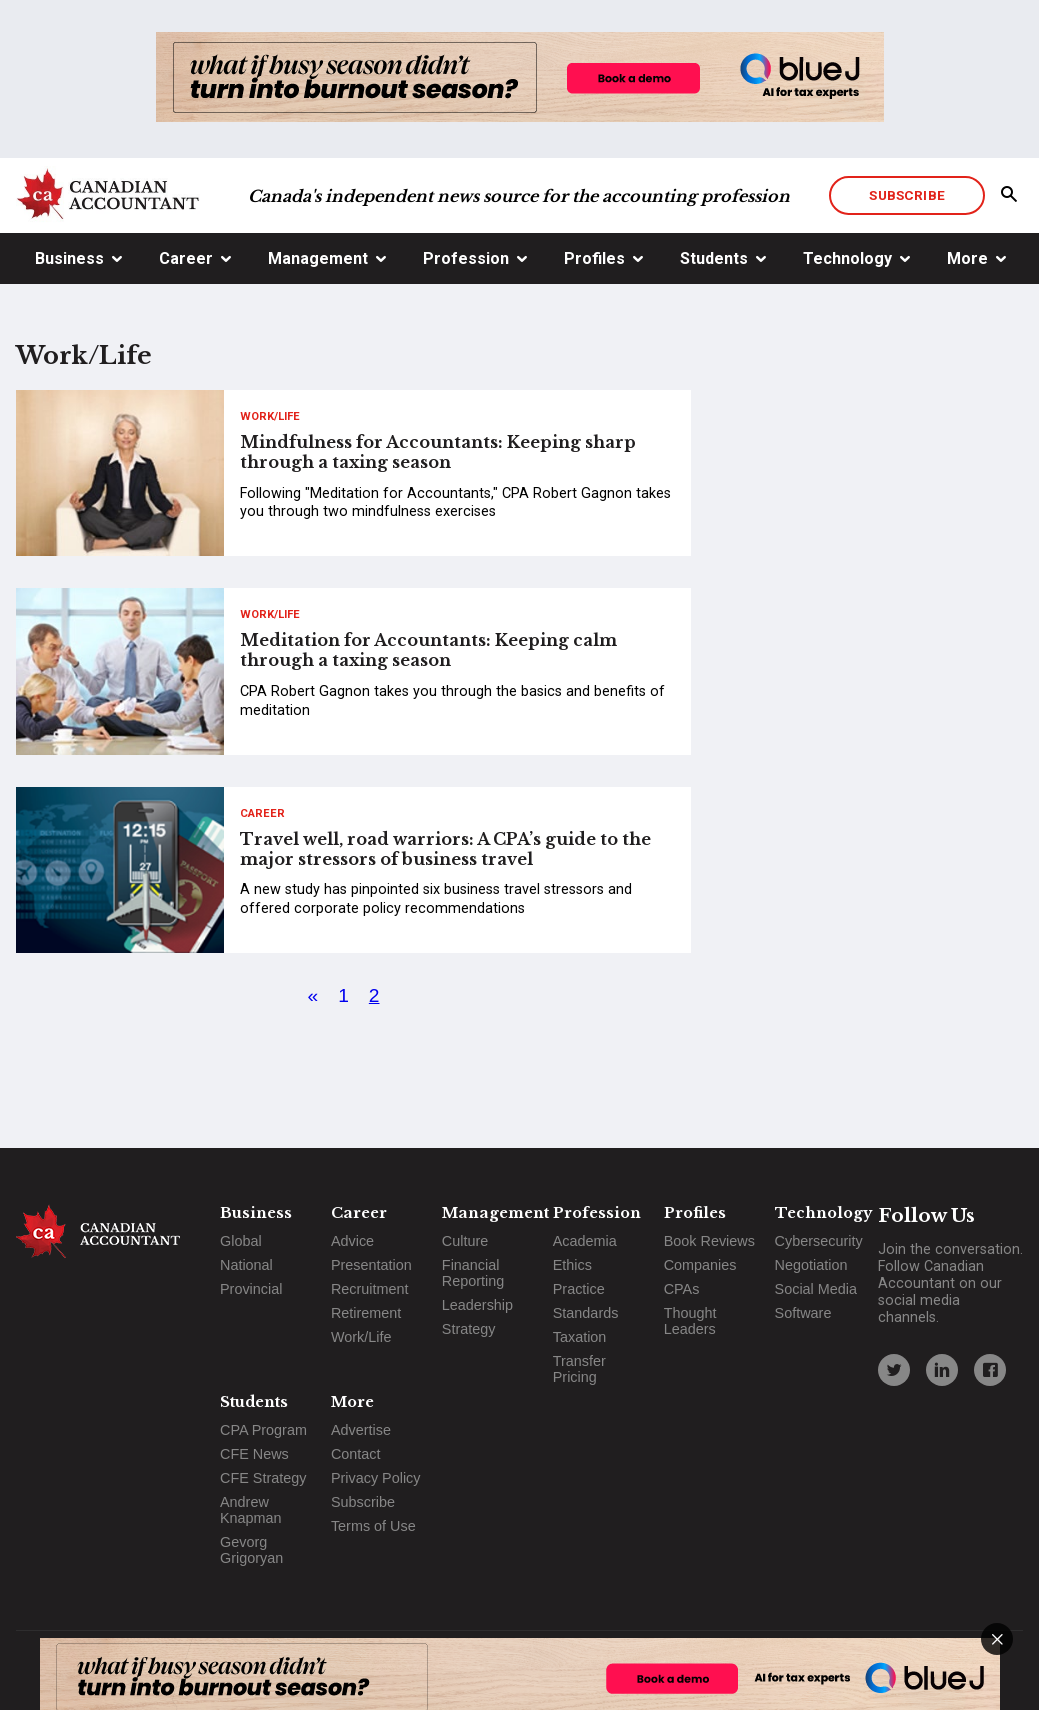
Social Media (816, 1289)
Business (69, 258)
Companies (700, 1265)
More (967, 258)
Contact (356, 1454)
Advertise (361, 1430)
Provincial (251, 1289)
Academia (585, 1241)
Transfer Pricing (579, 1369)
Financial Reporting (473, 1273)
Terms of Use (373, 1526)
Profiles (594, 258)
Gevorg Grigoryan (251, 1550)
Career (186, 258)
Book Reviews (709, 1241)
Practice (579, 1289)
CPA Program (263, 1430)
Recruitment (370, 1289)
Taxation (580, 1337)
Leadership (477, 1305)
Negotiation (811, 1265)
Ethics (572, 1265)
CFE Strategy (263, 1478)
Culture (465, 1241)
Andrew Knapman (251, 1510)
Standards (586, 1313)
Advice (352, 1241)
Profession (466, 258)
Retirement (366, 1313)
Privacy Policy (376, 1478)
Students (714, 258)
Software (803, 1313)
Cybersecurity (819, 1241)
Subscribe (906, 195)
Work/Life (270, 416)
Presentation (371, 1265)
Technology (847, 258)
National (246, 1265)
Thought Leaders (690, 1321)
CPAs (682, 1289)
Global (241, 1241)
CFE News (254, 1454)
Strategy (469, 1329)
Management (318, 258)
